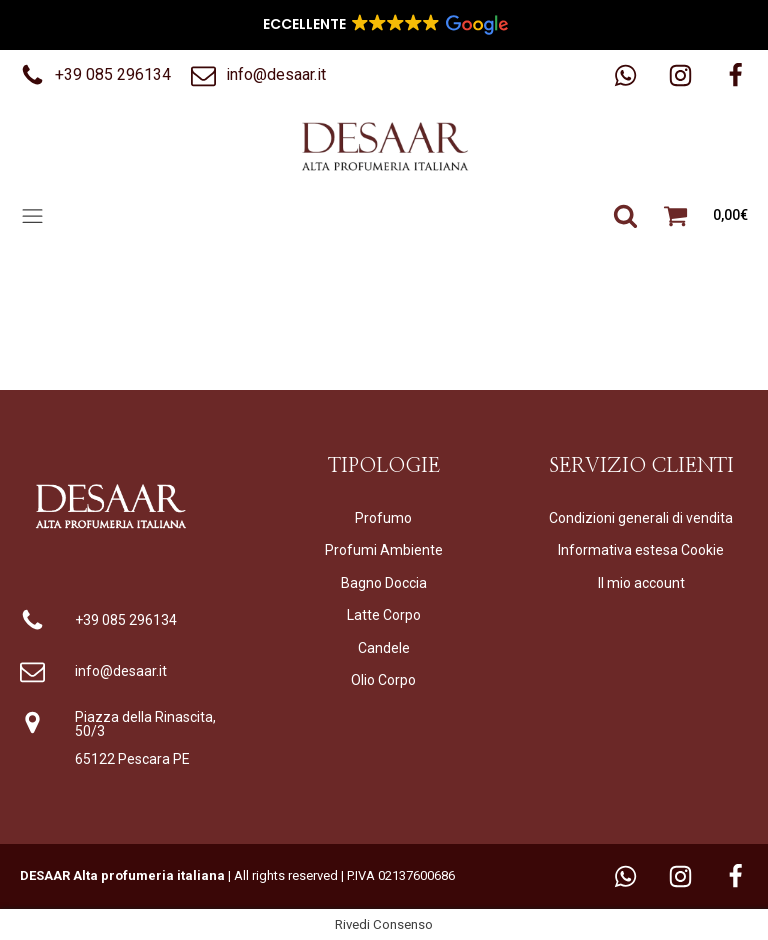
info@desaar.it (121, 671)
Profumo (383, 518)
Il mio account (641, 583)
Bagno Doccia (384, 583)
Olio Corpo (383, 680)
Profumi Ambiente (384, 550)
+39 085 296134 (126, 620)
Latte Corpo (384, 615)
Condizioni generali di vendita (641, 518)
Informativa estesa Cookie (641, 550)
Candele (384, 648)
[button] (95, 75)
